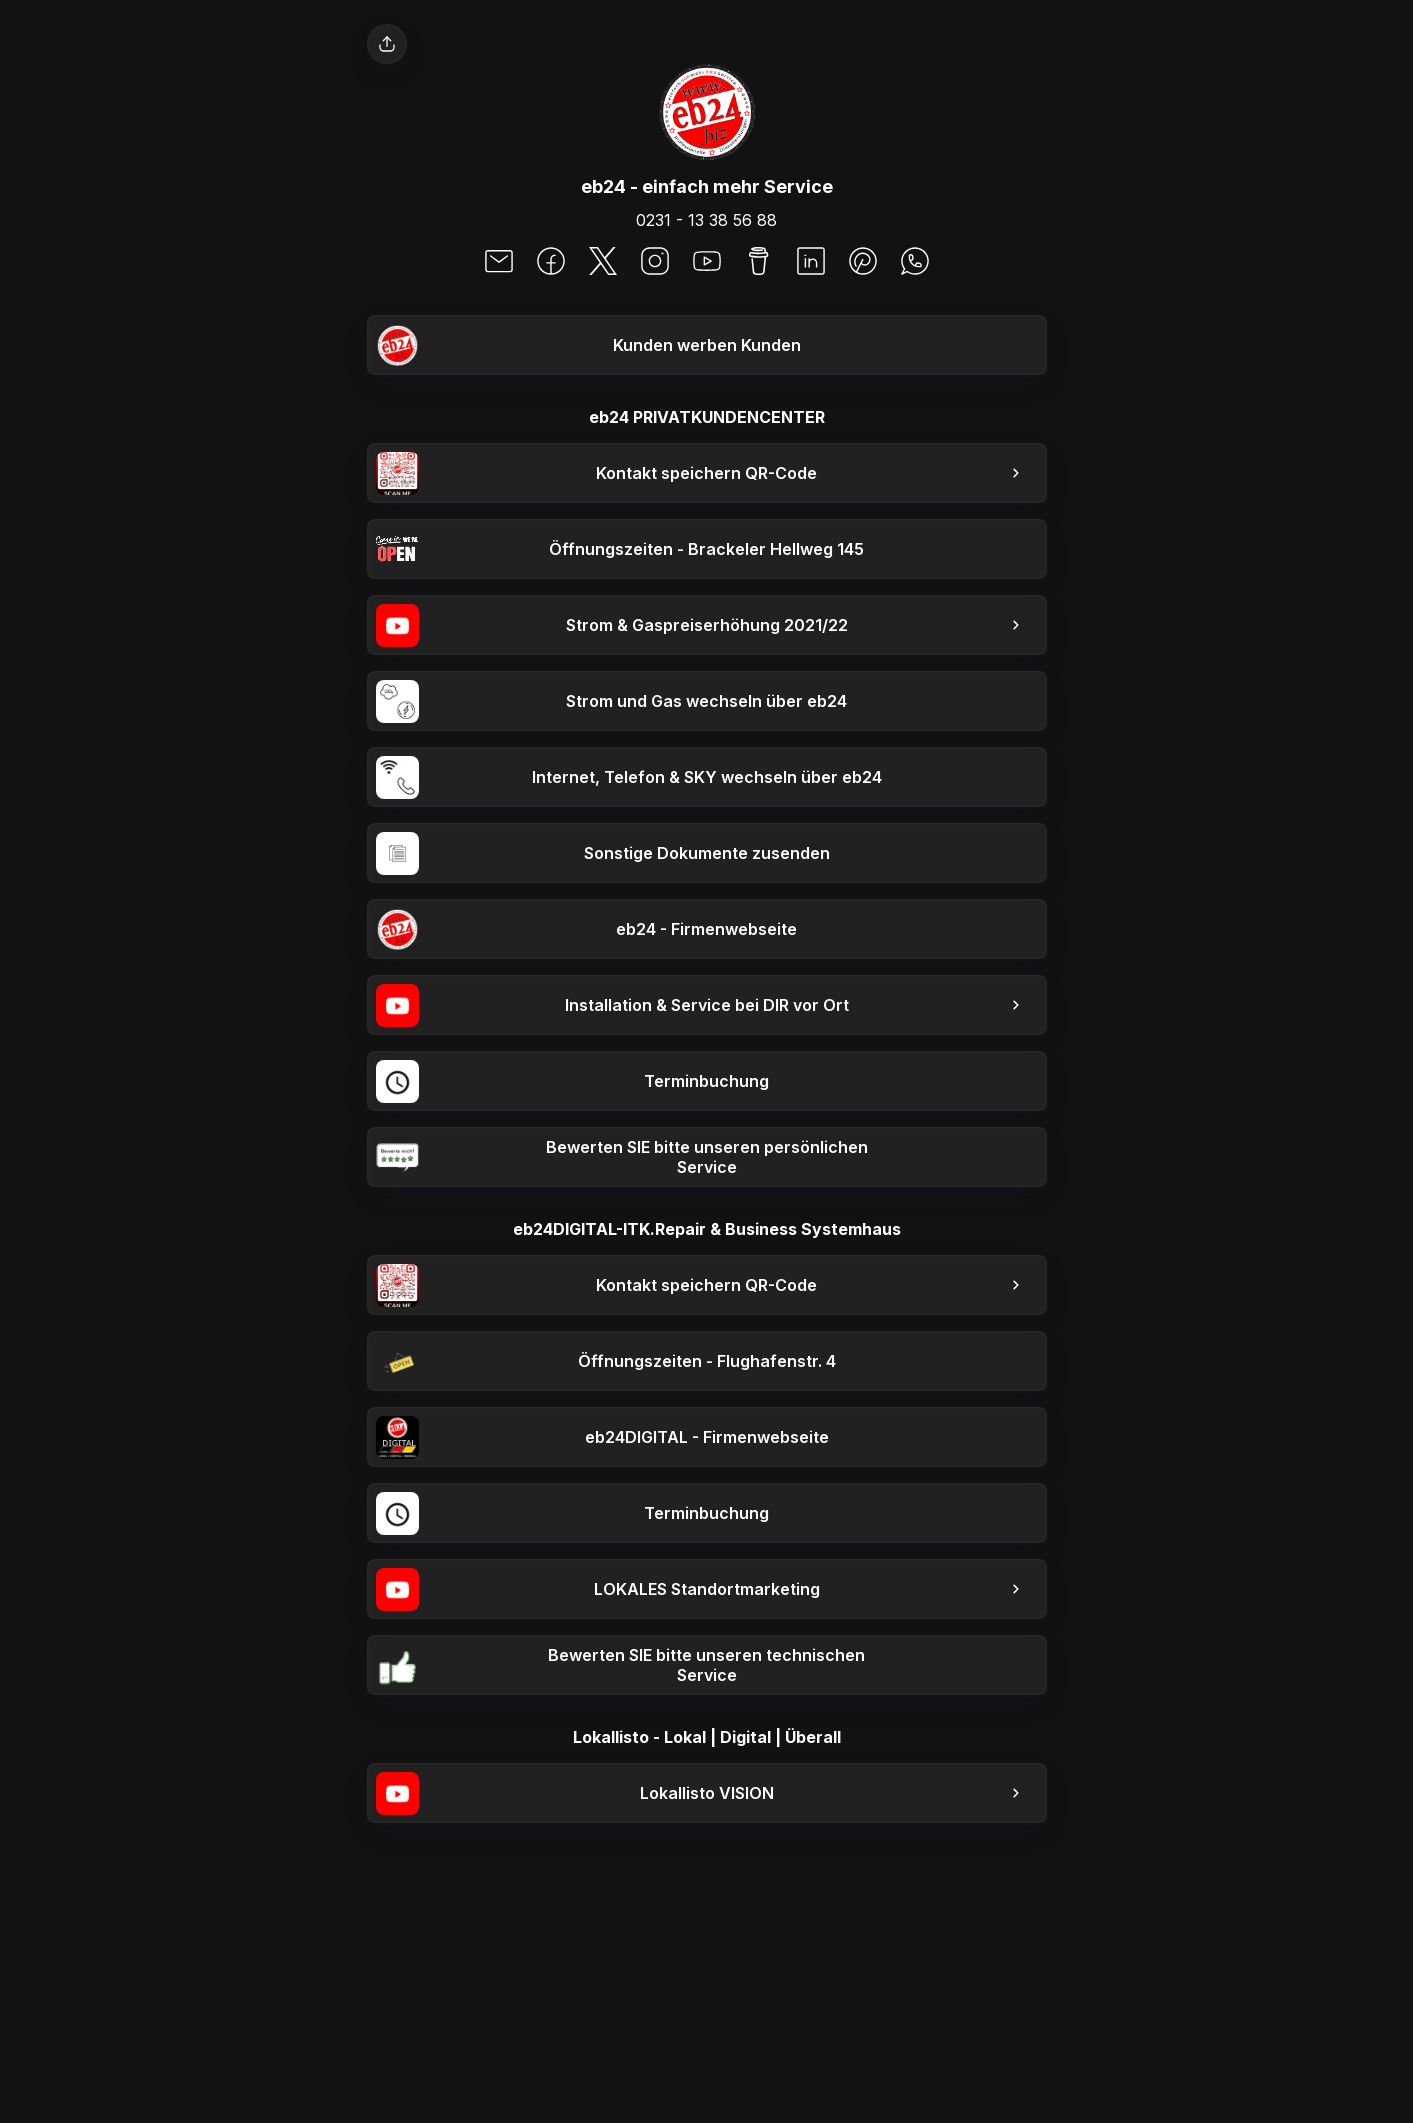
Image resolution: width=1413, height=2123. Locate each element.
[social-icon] (499, 263)
